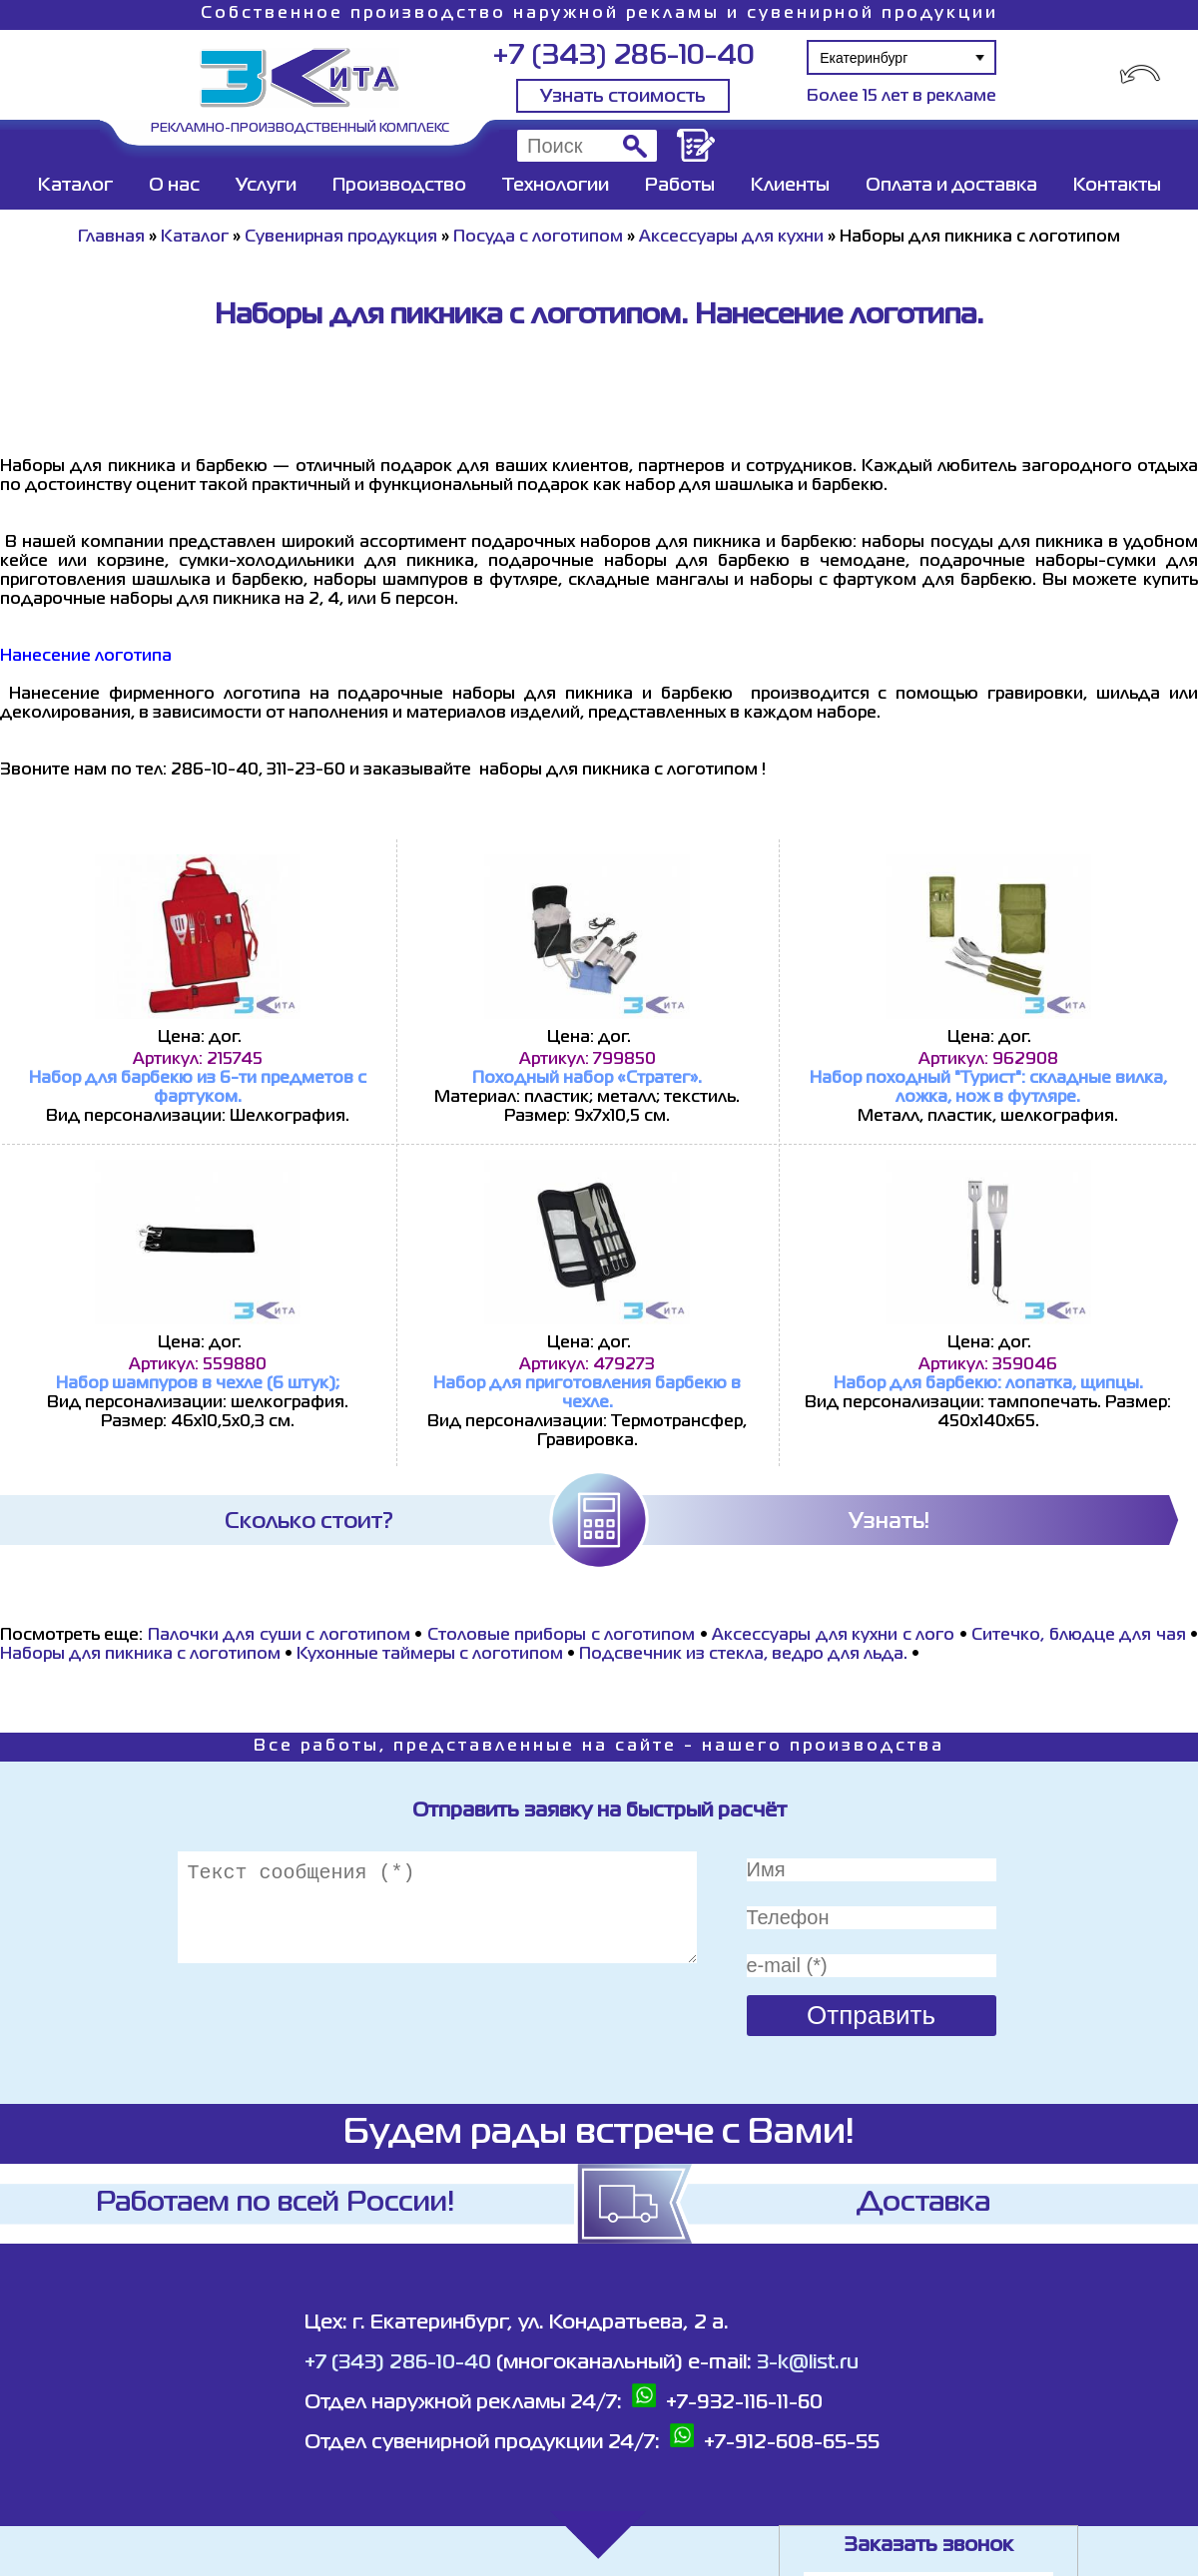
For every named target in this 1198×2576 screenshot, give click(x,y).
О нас (174, 186)
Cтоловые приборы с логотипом (561, 1636)
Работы (680, 186)
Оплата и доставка (951, 186)
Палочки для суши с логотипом (279, 1636)
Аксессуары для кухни (731, 238)
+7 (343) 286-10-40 (623, 56)
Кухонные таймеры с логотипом (430, 1655)
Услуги (266, 186)
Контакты (1117, 186)
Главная (111, 238)
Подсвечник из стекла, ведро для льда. (743, 1655)
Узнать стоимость (623, 97)
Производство (399, 186)
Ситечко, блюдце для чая (1078, 1636)
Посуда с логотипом (538, 238)
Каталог (75, 186)
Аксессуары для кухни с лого (833, 1636)
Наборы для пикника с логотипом (140, 1655)
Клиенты (790, 186)
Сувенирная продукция (341, 238)
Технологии (555, 186)
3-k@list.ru (808, 2362)
